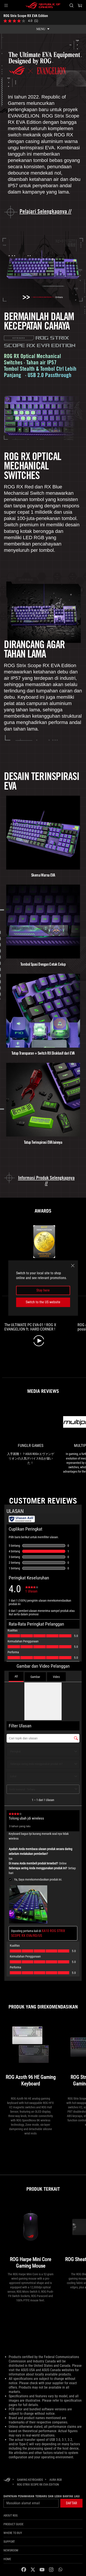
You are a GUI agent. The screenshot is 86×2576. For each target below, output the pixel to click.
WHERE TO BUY (12, 2533)
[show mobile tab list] (43, 29)
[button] (6, 5)
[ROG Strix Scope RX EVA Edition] (38, 2484)
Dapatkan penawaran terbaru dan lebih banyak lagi (41, 2496)
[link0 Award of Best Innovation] (44, 1252)
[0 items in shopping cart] (80, 5)
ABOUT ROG (10, 2515)
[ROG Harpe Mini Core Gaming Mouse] (30, 2236)
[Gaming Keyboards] (30, 2479)
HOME (7, 2559)
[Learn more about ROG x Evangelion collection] (41, 211)
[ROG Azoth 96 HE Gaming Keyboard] (30, 2057)
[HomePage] (6, 2480)
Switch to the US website (43, 1302)
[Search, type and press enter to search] (71, 5)
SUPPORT (9, 2541)
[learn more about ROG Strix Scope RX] (43, 1180)
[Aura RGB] (55, 2479)
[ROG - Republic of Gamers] (43, 5)
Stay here (43, 1290)
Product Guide (13, 2524)
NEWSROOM (10, 2550)
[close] (72, 1265)
